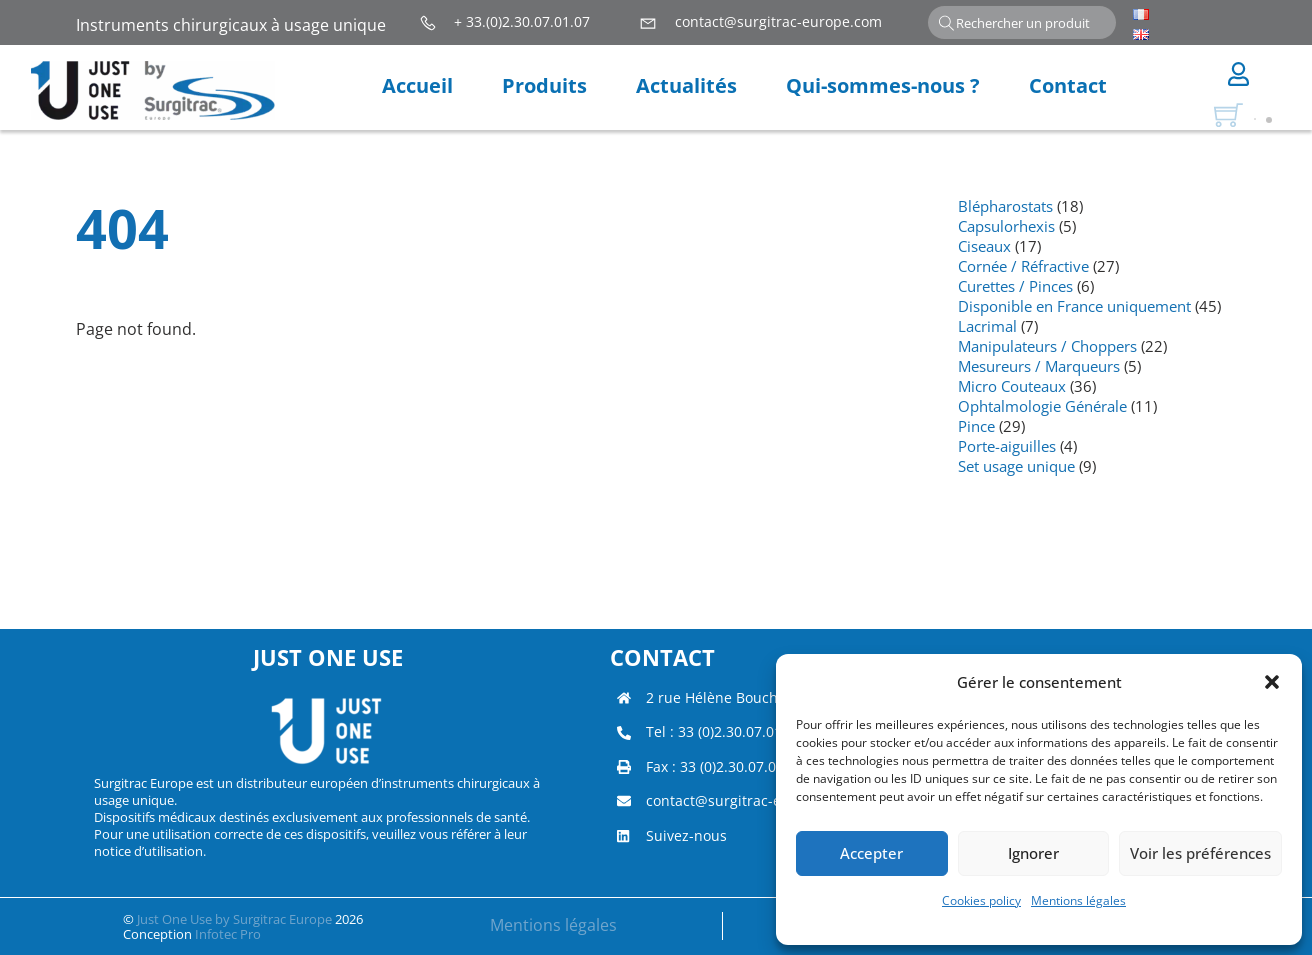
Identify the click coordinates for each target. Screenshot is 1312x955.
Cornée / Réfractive (1023, 266)
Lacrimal (987, 326)
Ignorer (1033, 853)
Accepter (871, 853)
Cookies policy (981, 900)
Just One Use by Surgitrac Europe (234, 919)
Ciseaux (984, 246)
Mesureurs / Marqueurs (1039, 366)
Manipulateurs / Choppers (1047, 346)
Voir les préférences (1200, 853)
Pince (976, 426)
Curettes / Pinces (1015, 286)
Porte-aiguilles (1007, 446)
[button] (1272, 682)
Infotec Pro (228, 934)
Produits (544, 85)
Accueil (417, 85)
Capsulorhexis (1006, 226)
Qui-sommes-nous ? (883, 85)
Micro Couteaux (1012, 386)
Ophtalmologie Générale (1042, 406)
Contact (1068, 85)
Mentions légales (1078, 900)
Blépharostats (1005, 206)
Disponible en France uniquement (1074, 306)
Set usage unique (1016, 466)
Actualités (686, 85)
